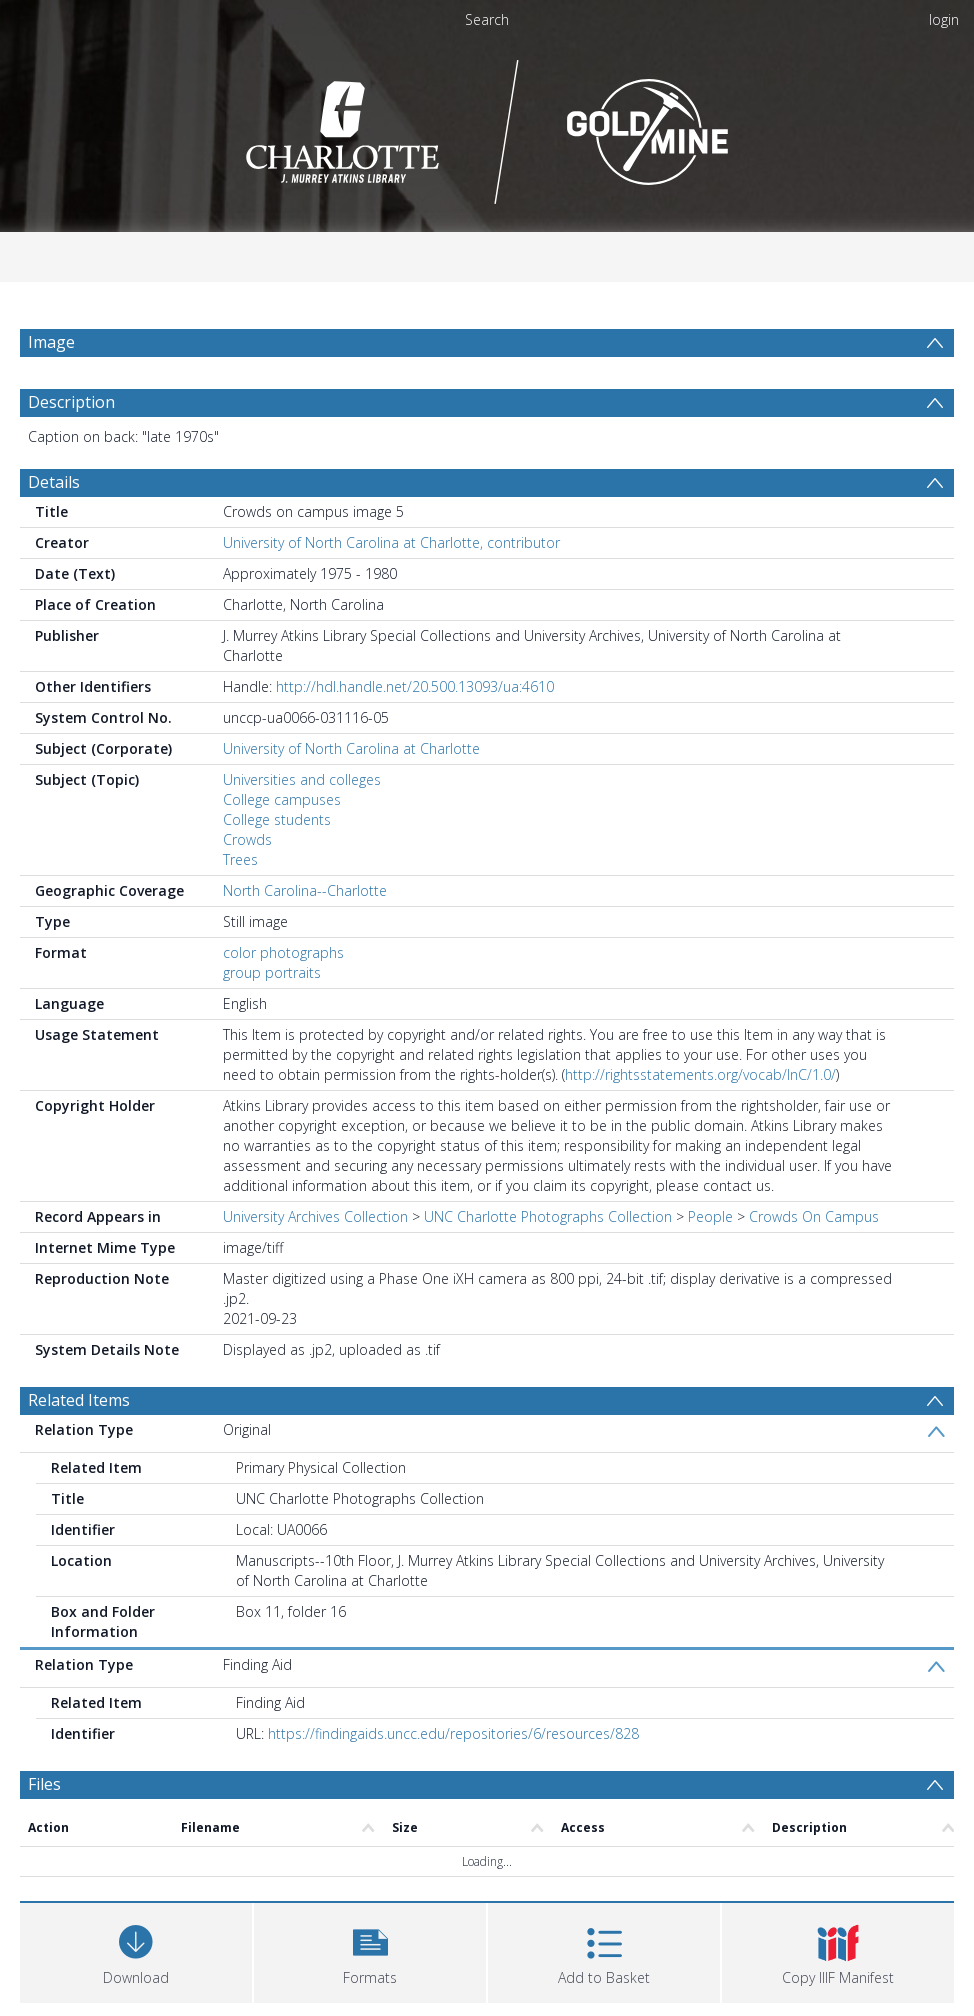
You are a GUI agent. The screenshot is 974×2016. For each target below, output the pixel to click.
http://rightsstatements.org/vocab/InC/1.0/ (700, 1074)
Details (54, 482)
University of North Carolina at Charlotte (351, 748)
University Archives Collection (315, 1216)
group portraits (272, 972)
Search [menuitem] (487, 19)
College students (277, 819)
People (710, 1216)
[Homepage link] (487, 126)
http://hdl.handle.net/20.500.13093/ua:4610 (415, 686)
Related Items (79, 1400)
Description (71, 402)
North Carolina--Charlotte (305, 890)
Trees (240, 859)
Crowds (247, 839)
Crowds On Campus (814, 1216)
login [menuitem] (944, 19)
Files (44, 1784)
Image (51, 342)
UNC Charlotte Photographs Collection (548, 1216)
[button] (370, 1950)
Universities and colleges (302, 779)
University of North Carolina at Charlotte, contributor (391, 542)
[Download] (136, 1950)
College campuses (282, 799)
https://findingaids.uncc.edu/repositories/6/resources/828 (453, 1733)
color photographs (283, 952)
